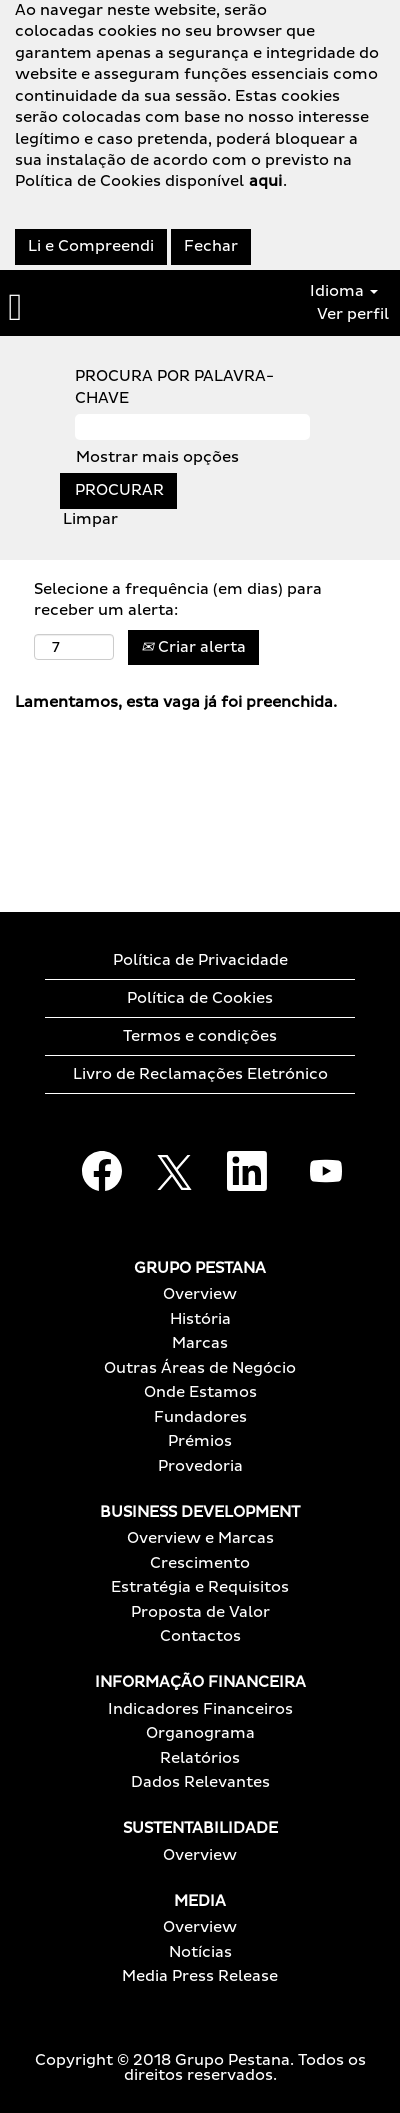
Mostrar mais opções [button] (157, 457)
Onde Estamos (200, 1392)
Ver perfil (353, 314)
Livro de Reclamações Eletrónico (200, 1074)
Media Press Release (200, 1976)
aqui (265, 181)
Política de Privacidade (200, 960)
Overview (200, 1294)
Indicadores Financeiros (200, 1709)
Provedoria (200, 1466)
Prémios (200, 1441)
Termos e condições (200, 1036)
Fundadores (200, 1417)
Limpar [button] (90, 519)
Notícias (200, 1952)
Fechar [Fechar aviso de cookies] (211, 246)
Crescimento (200, 1563)
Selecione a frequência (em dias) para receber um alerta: (178, 600)
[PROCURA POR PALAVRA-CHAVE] (192, 426)
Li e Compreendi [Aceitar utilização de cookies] (91, 246)
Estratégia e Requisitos (200, 1587)
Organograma (200, 1733)
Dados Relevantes (200, 1782)
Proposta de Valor (200, 1612)
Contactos (200, 1636)
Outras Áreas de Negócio (200, 1368)
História (200, 1319)
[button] (66, 307)
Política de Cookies (200, 998)
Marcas (200, 1343)
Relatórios (200, 1758)
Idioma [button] (344, 291)
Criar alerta (193, 647)
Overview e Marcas (200, 1538)
